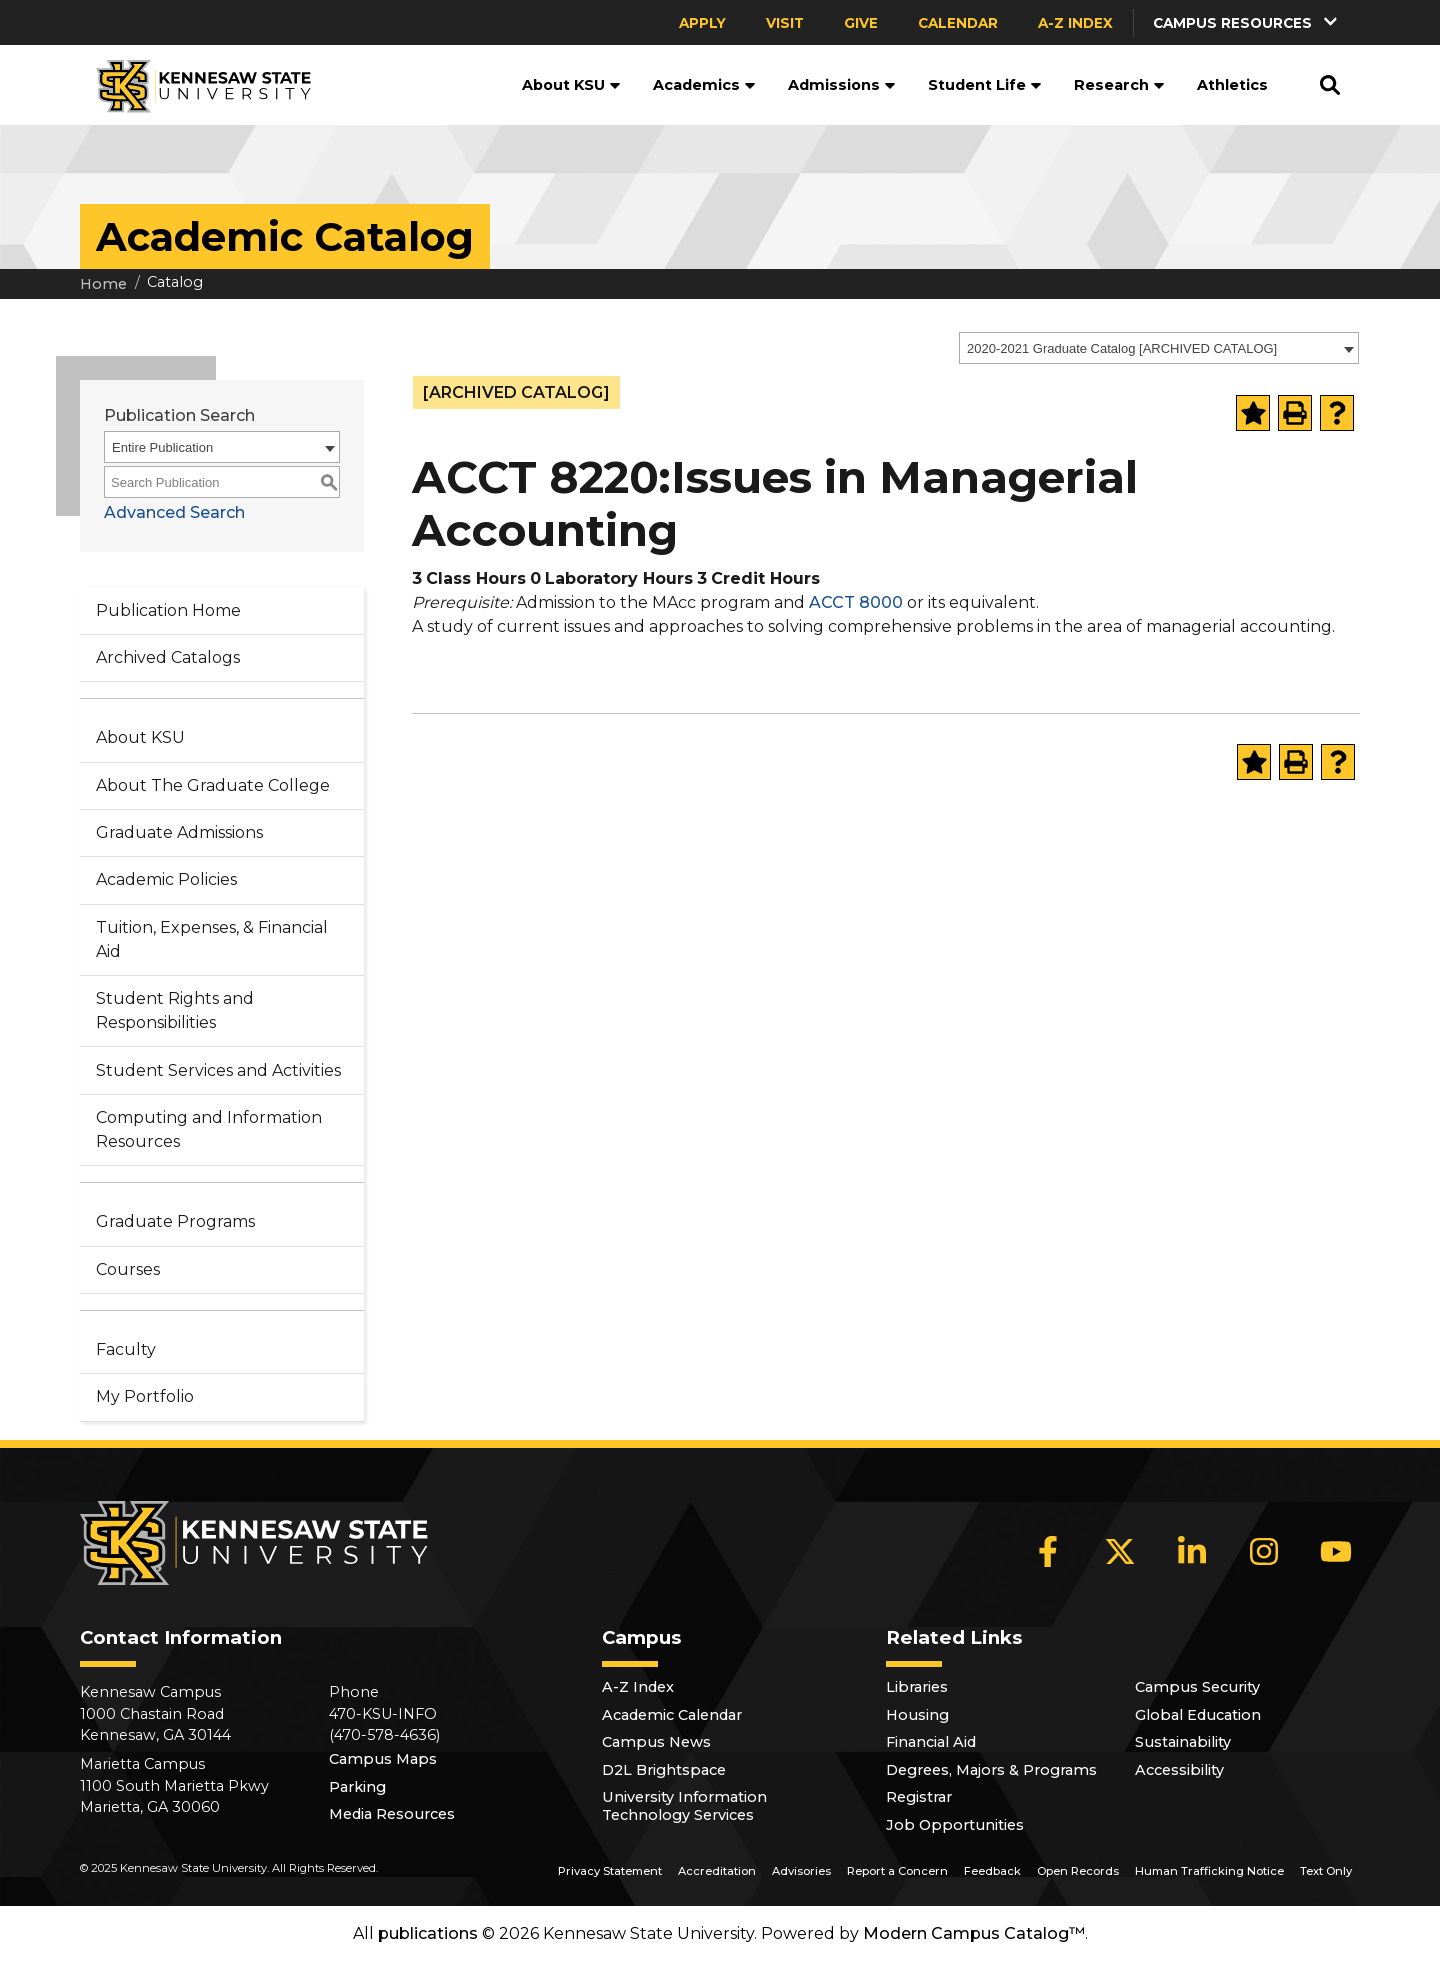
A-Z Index (1075, 23)
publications (428, 1933)
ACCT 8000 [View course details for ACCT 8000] (856, 602)
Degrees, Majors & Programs (991, 1770)
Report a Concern (897, 1871)
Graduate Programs (175, 1221)
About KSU (571, 85)
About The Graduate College (213, 785)
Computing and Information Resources (209, 1129)
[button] (1247, 22)
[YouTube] (1336, 1552)
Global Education (1198, 1715)
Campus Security (1197, 1687)
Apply (702, 23)
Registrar (919, 1797)
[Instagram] (1264, 1552)
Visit (785, 23)
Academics (704, 85)
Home (103, 284)
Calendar (958, 23)
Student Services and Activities (218, 1070)
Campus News (656, 1742)
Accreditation (717, 1871)
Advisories (801, 1871)
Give (861, 23)
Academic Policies (166, 879)
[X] (1120, 1552)
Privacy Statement (610, 1871)
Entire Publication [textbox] (162, 447)
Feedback (992, 1871)
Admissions (842, 85)
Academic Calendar (672, 1715)
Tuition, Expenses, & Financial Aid (212, 939)
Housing (917, 1715)
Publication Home (168, 610)
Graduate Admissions (179, 832)
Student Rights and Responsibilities (175, 1010)
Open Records (1078, 1871)
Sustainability (1183, 1742)
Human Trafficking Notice (1209, 1871)
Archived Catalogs (168, 657)
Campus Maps (383, 1759)
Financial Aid (931, 1742)
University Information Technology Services (684, 1806)
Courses (128, 1269)
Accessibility (1179, 1770)
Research (1119, 85)
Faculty (126, 1349)
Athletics (1232, 85)
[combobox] (1159, 348)
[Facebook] (1048, 1552)
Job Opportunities (955, 1825)
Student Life (985, 85)
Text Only (1326, 1871)
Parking (357, 1787)
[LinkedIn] (1192, 1552)
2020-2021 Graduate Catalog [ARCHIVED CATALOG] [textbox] (1122, 348)
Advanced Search (174, 512)
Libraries (917, 1687)
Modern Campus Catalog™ (974, 1933)
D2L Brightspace (664, 1770)
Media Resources (392, 1814)
